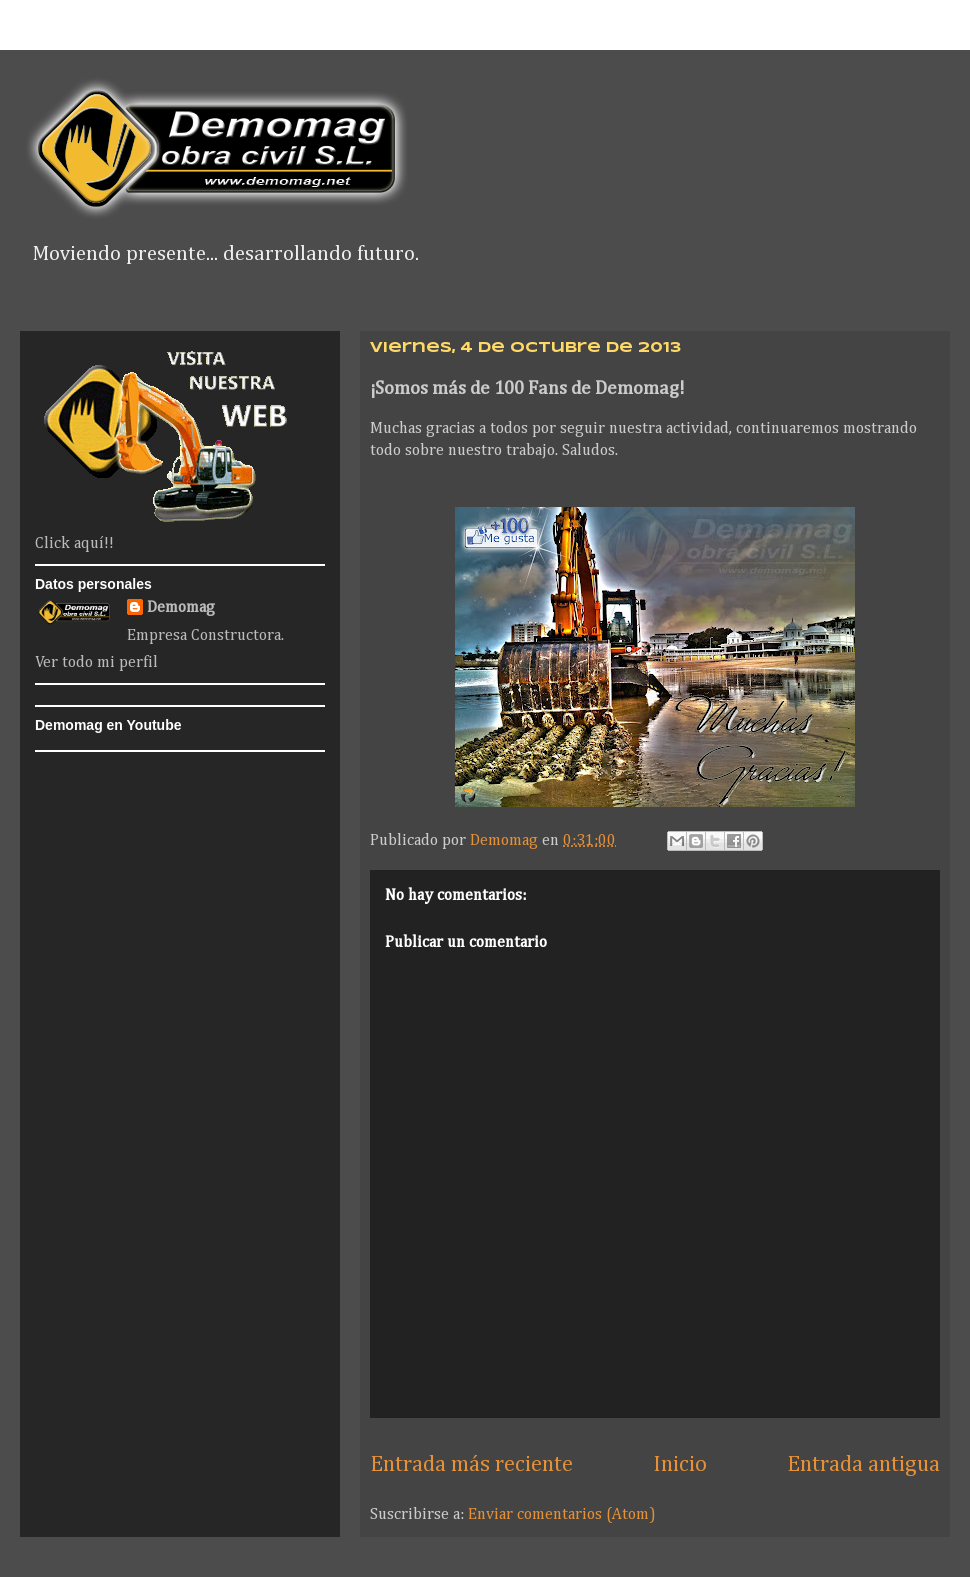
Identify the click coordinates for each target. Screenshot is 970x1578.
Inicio (680, 1465)
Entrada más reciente (471, 1465)
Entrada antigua (863, 1465)
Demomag (181, 608)
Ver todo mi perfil (96, 663)
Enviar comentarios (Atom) (562, 1515)
